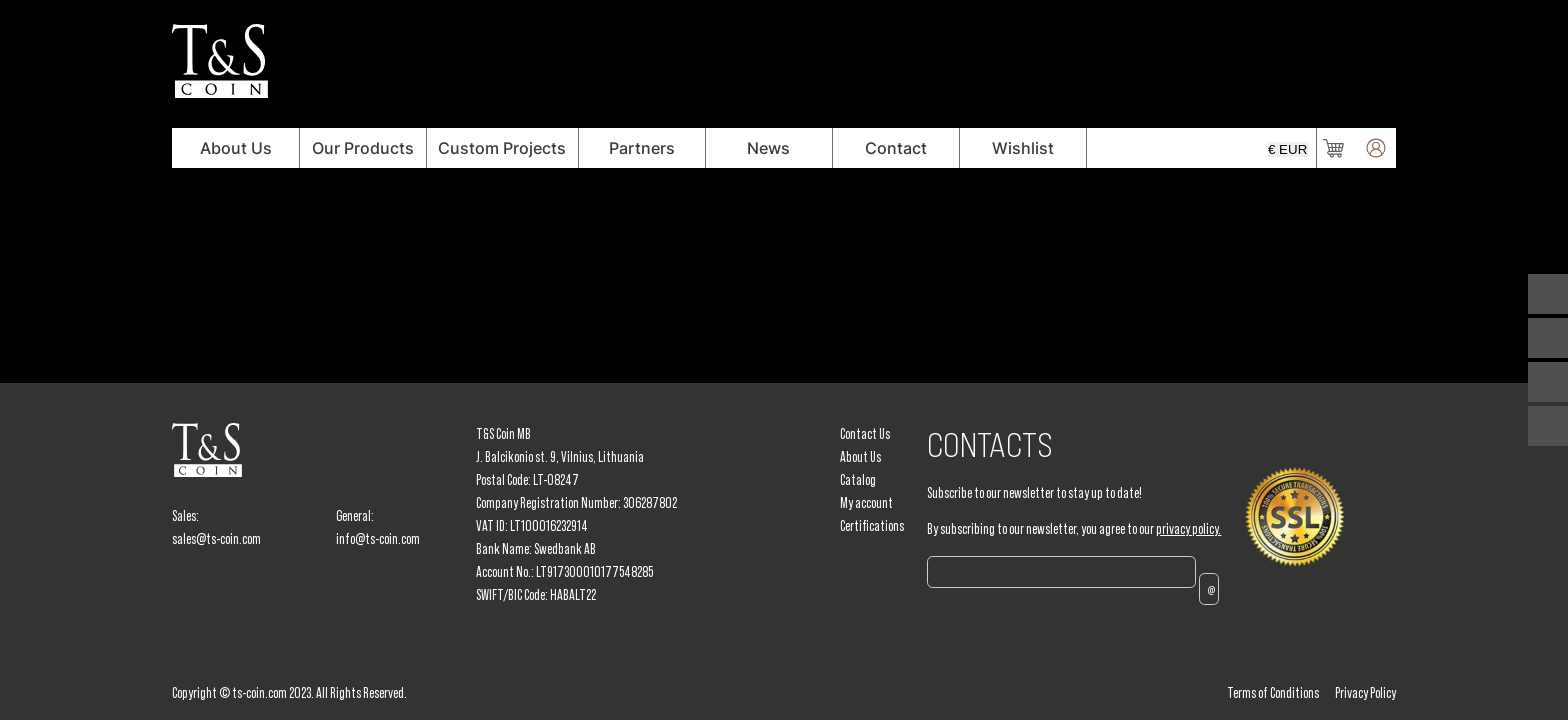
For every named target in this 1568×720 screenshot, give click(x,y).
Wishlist (1023, 148)
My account (866, 503)
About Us (236, 148)
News (768, 148)
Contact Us (865, 434)
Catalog (858, 480)
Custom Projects (502, 148)
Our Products (363, 148)
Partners (642, 148)
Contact (896, 148)
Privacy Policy (1365, 693)
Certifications (872, 526)
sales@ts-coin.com (216, 539)
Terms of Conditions (1273, 693)
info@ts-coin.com (378, 539)
